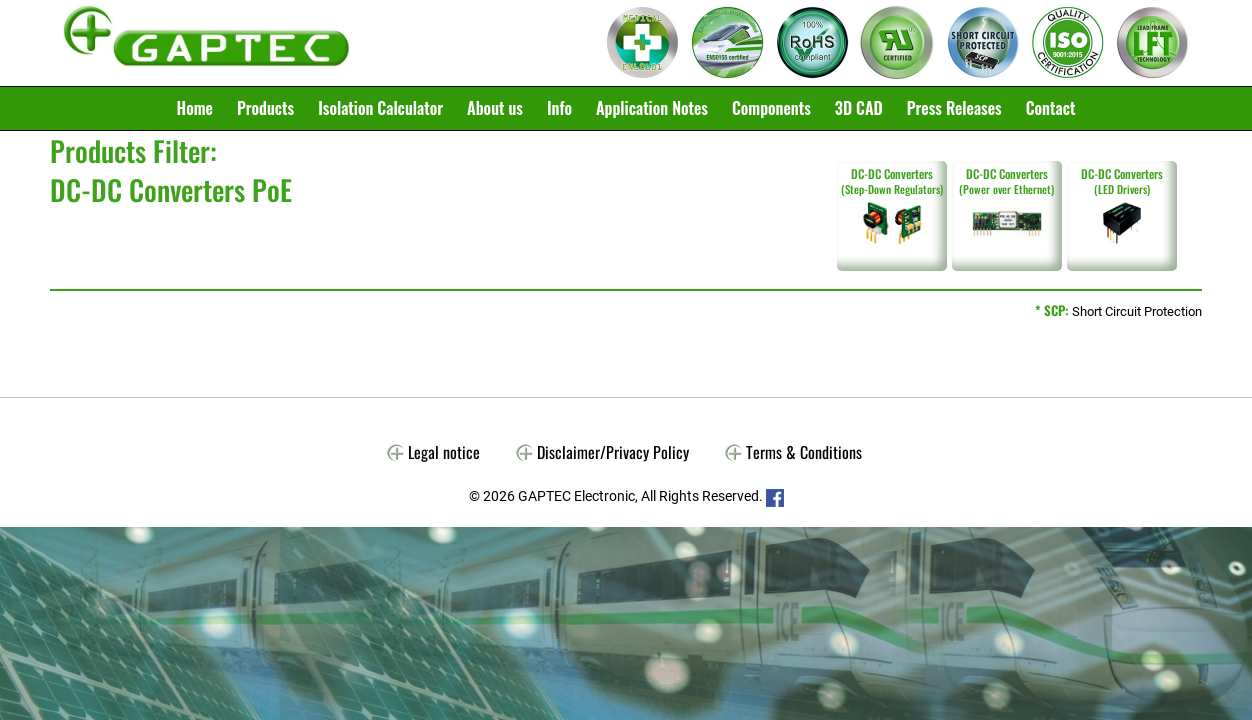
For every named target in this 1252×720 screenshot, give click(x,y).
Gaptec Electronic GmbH (206, 43)
